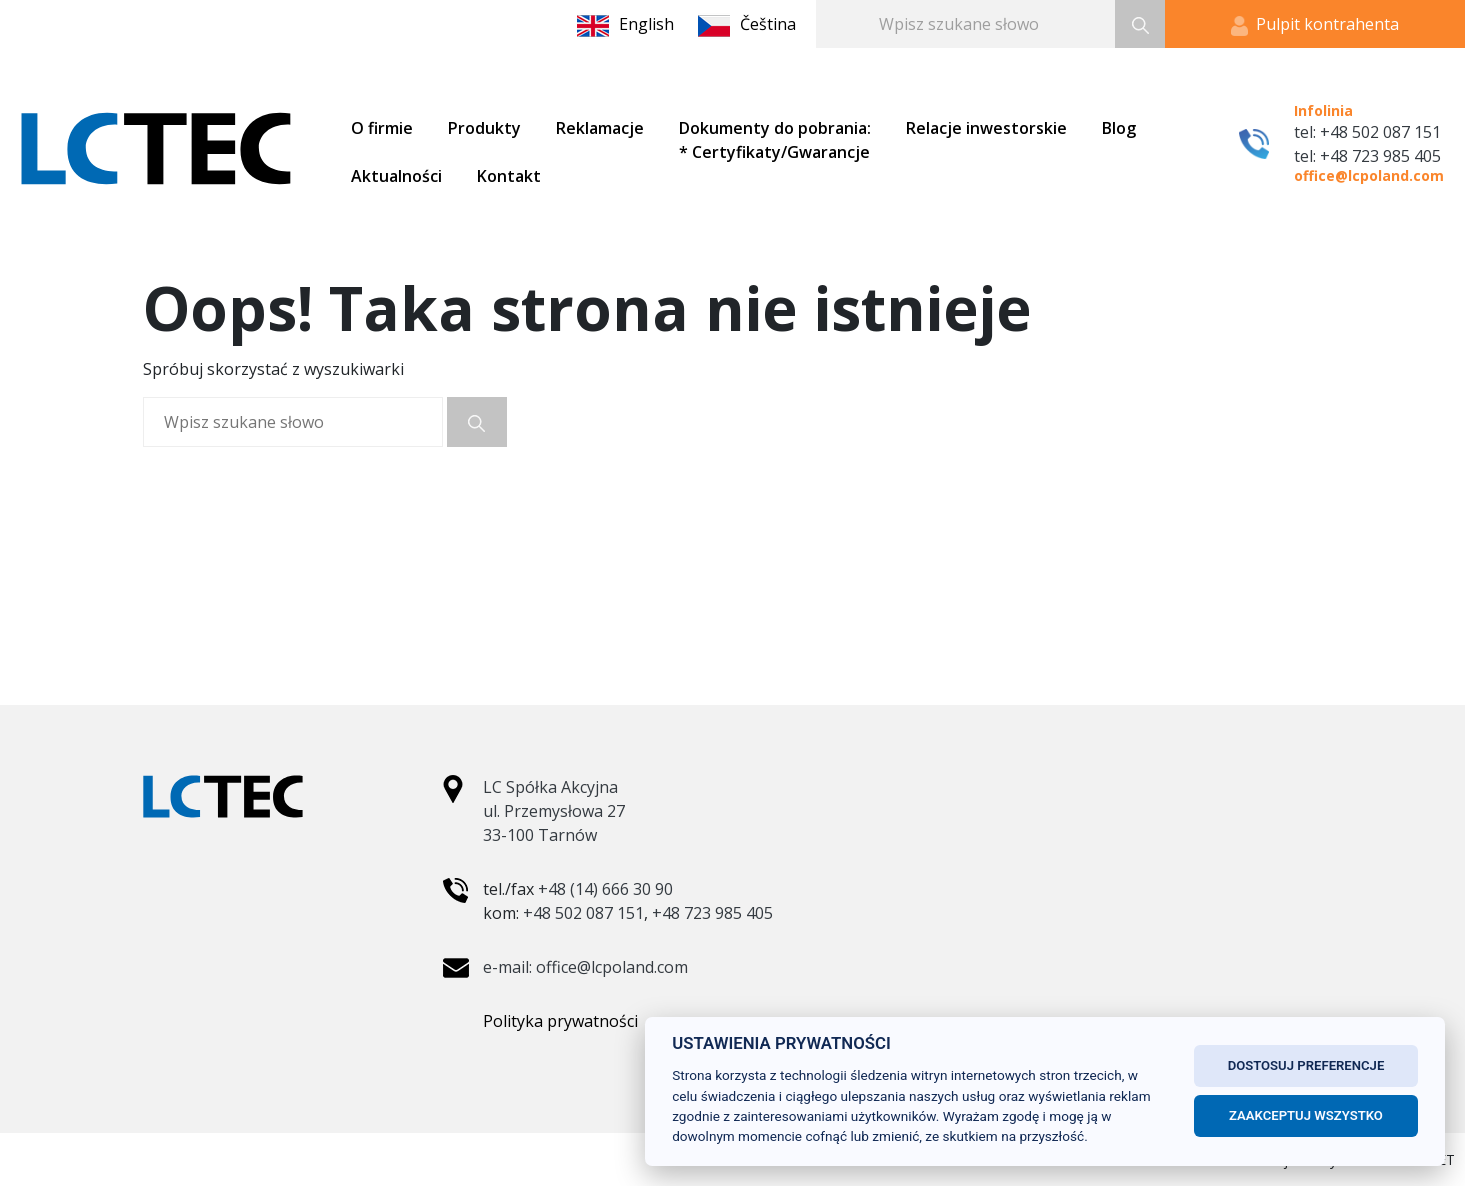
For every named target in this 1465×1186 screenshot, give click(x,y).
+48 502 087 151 (583, 913)
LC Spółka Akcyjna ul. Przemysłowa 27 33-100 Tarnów (554, 811)
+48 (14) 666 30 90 (605, 889)
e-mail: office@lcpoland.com (585, 967)
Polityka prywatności (560, 1021)
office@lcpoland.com (1369, 175)
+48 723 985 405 (712, 913)
